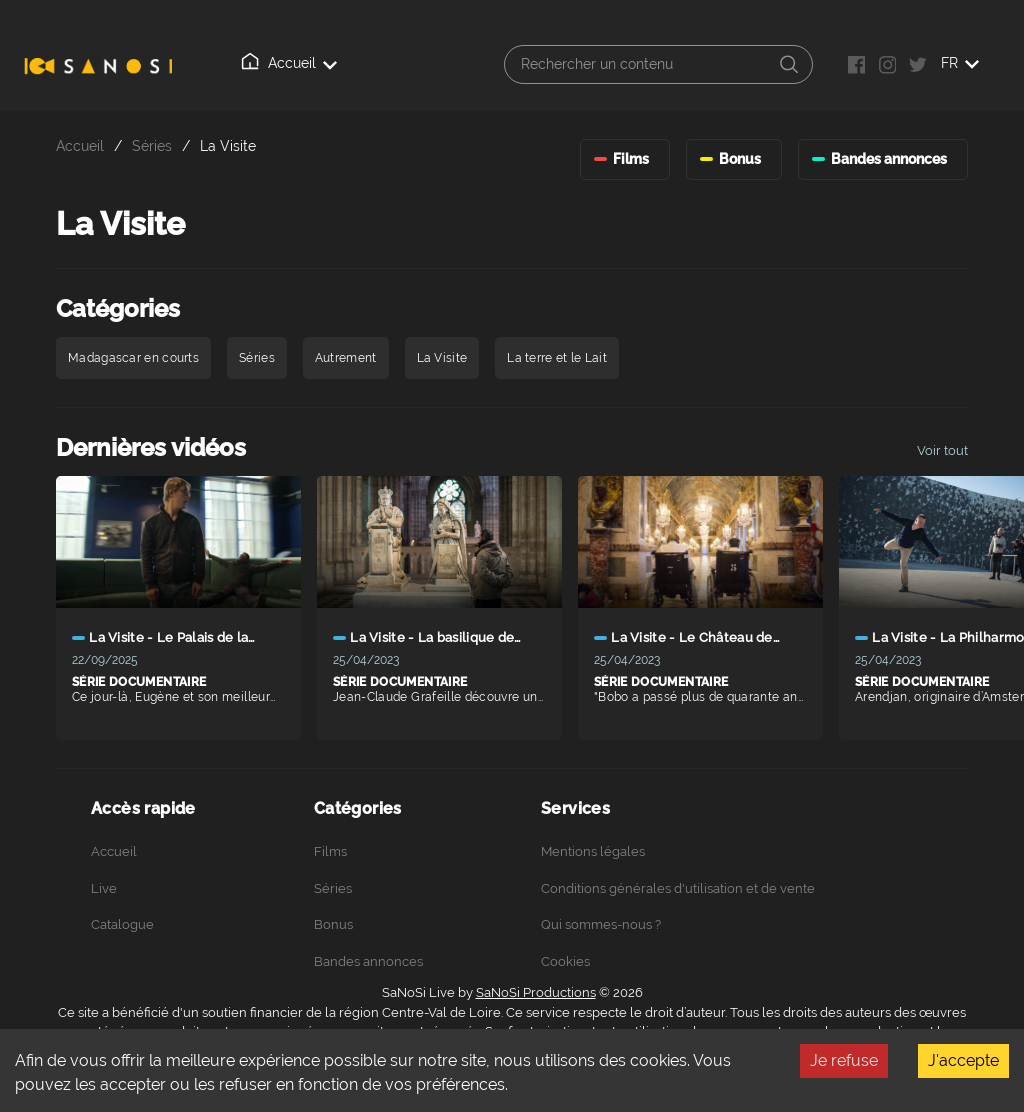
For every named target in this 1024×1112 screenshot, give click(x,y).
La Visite (228, 145)
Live (104, 888)
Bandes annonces (368, 961)
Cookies (565, 961)
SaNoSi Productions (536, 992)
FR (960, 63)
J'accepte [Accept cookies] (963, 1060)
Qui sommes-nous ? (601, 924)
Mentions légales (593, 851)
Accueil (289, 62)
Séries (152, 145)
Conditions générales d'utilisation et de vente (678, 888)
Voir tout (942, 450)
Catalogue (122, 924)
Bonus (333, 924)
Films (330, 851)
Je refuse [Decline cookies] (844, 1060)
